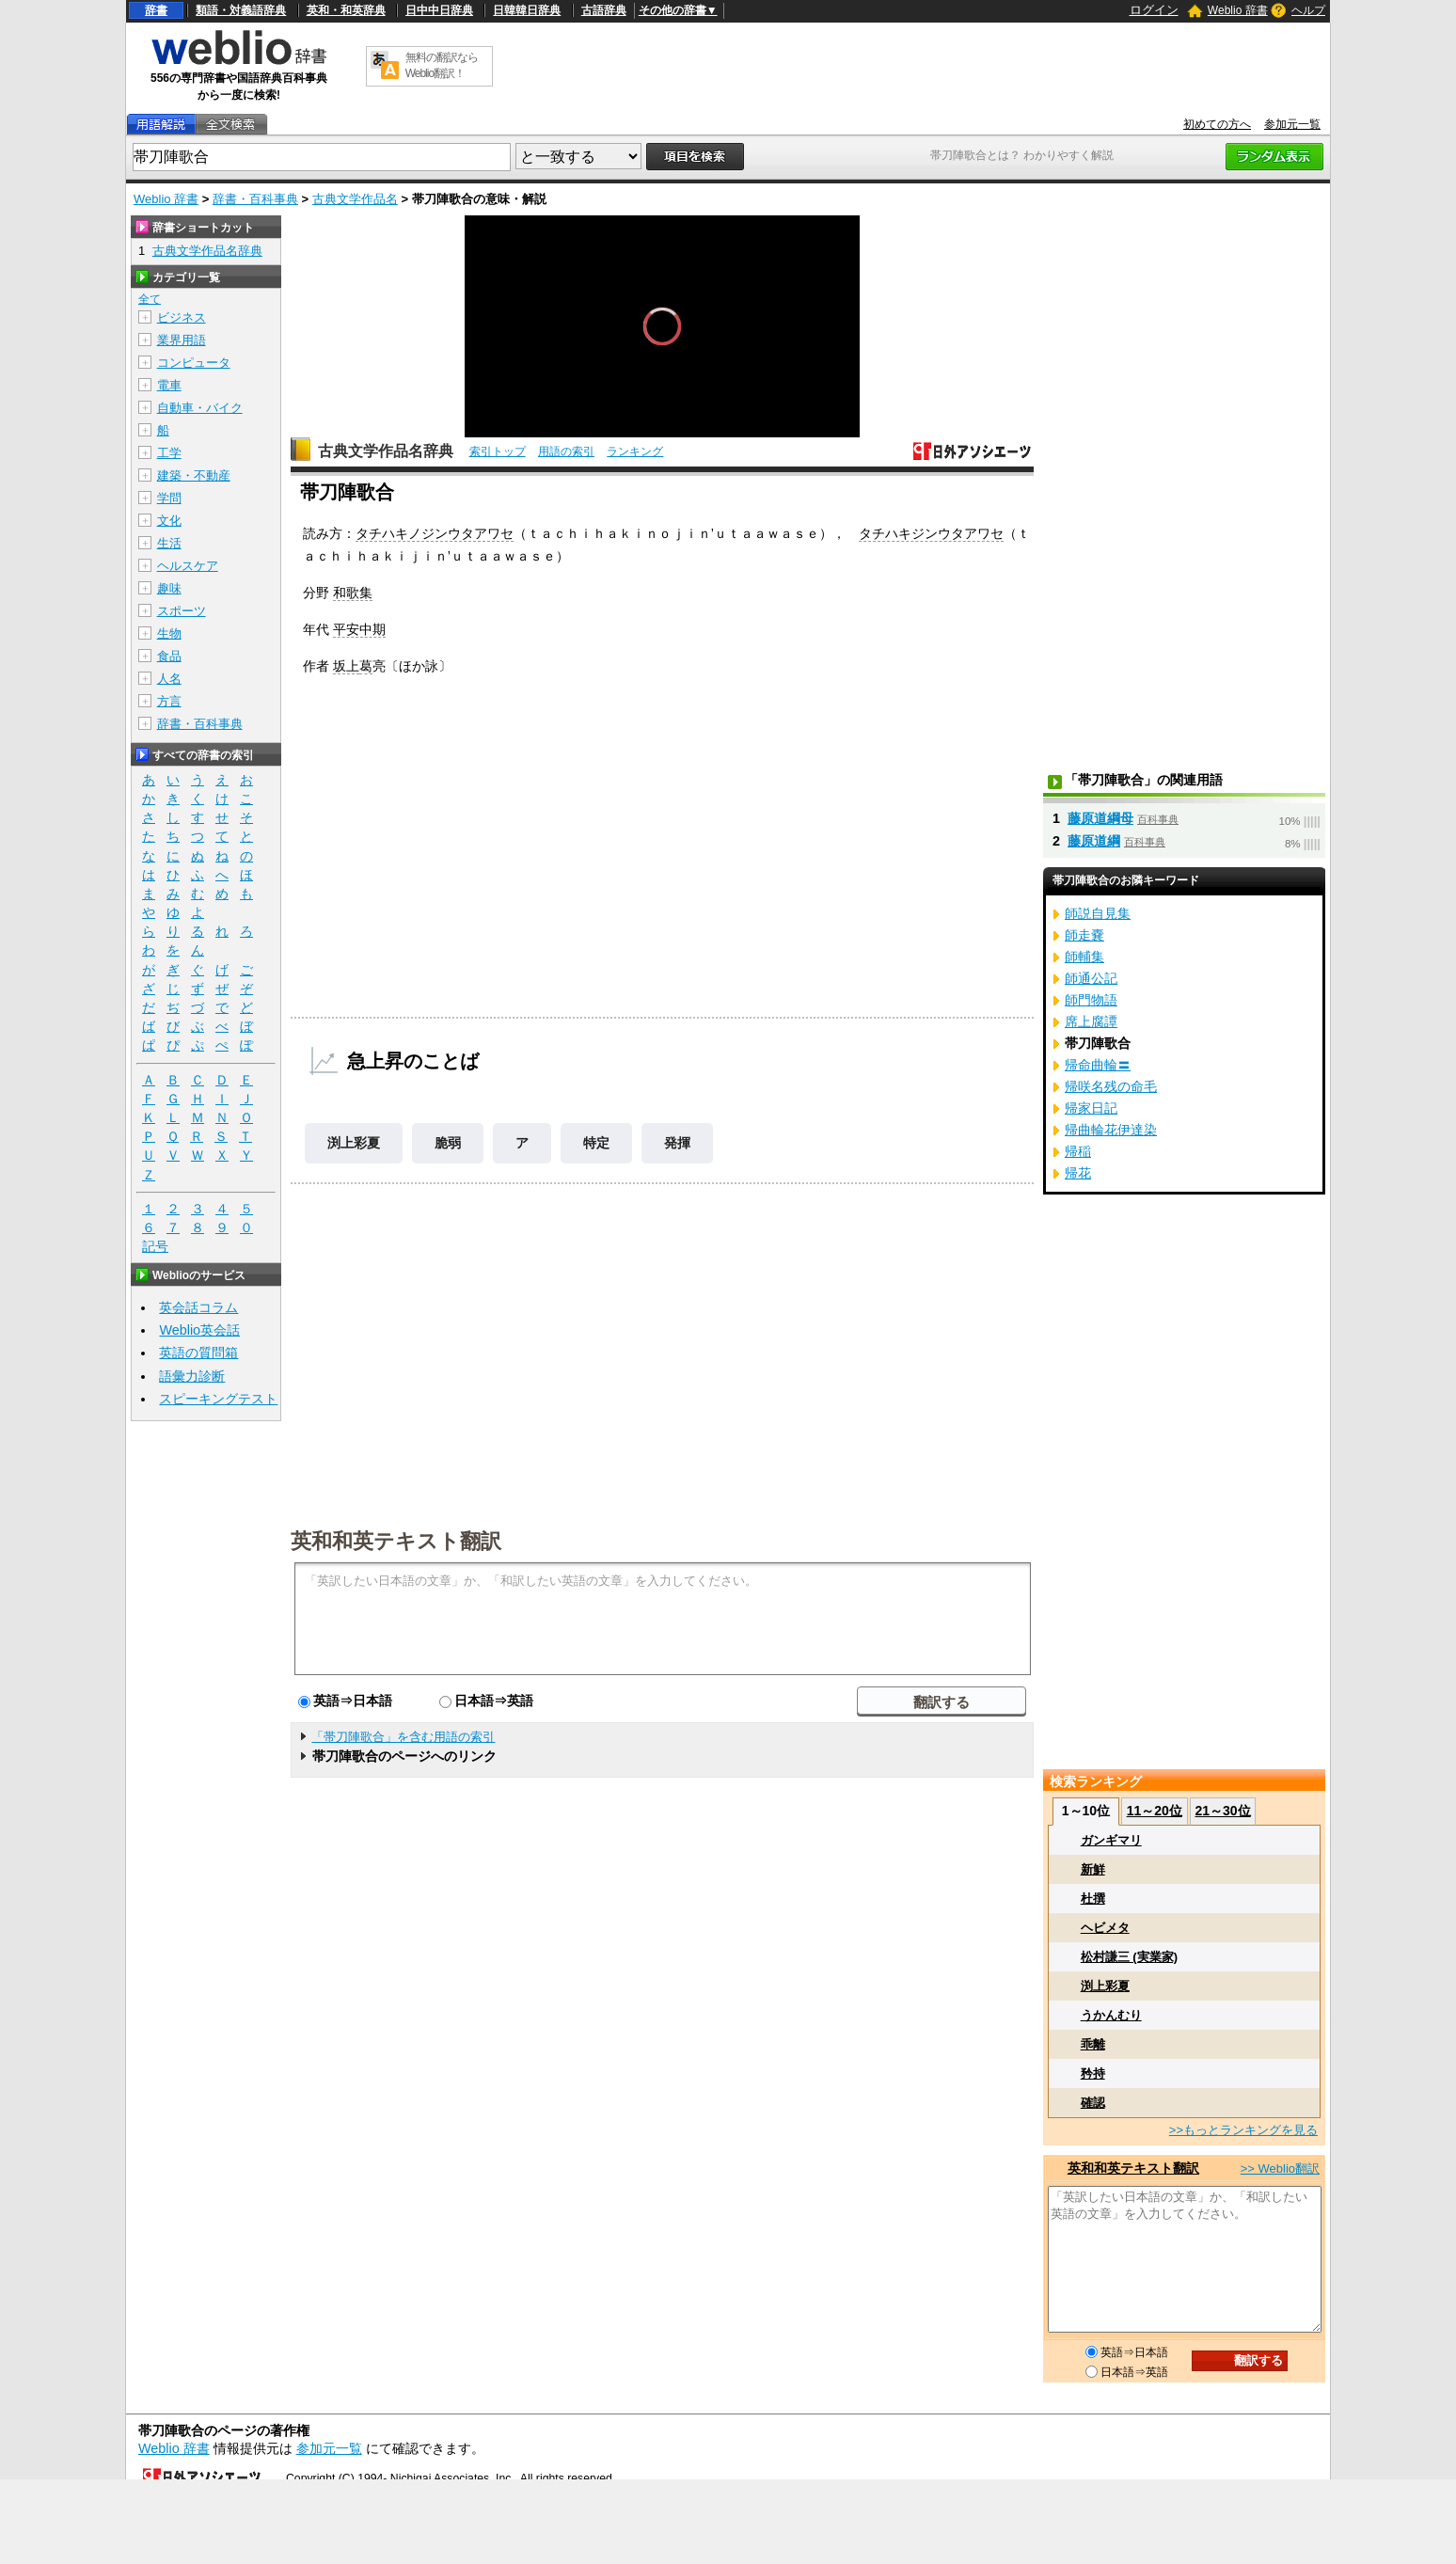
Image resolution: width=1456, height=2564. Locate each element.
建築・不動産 (193, 475)
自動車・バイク (200, 408)
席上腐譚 (1091, 1021)
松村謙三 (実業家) (1129, 1957)
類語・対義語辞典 (241, 10)
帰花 (1078, 1172)
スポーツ (181, 611)
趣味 (169, 588)
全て (149, 299)
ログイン (1154, 10)
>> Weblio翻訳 (1280, 2168)
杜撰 (1093, 1898)
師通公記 (1091, 978)
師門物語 (1091, 999)
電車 (169, 385)
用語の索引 (566, 451)
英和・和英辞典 (346, 10)
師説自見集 (1098, 913)
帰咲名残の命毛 (1111, 1086)
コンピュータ (193, 363)
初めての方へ (1217, 124)
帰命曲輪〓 (1098, 1064)
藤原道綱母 (1100, 818)
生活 (169, 543)
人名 (169, 679)
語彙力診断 (192, 1376)
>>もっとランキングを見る (1243, 2130)
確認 (1093, 2103)
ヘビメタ (1105, 1928)
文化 (169, 521)
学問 (169, 498)
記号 (155, 1247)
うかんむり (1111, 2015)
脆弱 (448, 1142)
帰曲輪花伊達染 (1111, 1129)
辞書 (156, 10)
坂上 (346, 665)
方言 (169, 701)
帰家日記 (1091, 1108)
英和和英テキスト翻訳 (396, 1540)
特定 (596, 1142)
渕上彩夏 (353, 1142)
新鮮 (1093, 1869)
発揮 (677, 1142)
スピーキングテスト (218, 1398)
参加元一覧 (1292, 124)
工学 (169, 453)
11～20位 (1154, 1810)
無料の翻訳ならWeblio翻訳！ (441, 65)
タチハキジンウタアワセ (931, 533)
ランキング (635, 451)
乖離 (1093, 2044)
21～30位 (1222, 1810)
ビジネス (181, 317)
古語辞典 (603, 10)
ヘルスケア (187, 566)
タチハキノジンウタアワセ (435, 533)
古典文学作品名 (355, 199)
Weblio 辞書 (1238, 10)
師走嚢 (1084, 934)
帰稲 (1078, 1151)
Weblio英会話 (199, 1329)
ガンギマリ (1111, 1840)
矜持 (1093, 2073)
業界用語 (181, 340)
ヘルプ (1308, 10)
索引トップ (497, 451)
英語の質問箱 (198, 1352)
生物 (169, 633)
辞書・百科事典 (255, 199)
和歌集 (352, 592)
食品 (169, 656)
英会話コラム (198, 1307)
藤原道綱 (1094, 840)
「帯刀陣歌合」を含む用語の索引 (403, 1737)
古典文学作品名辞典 (385, 451)
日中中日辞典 (439, 10)
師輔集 (1084, 956)
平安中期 (359, 629)
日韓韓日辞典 (527, 10)
